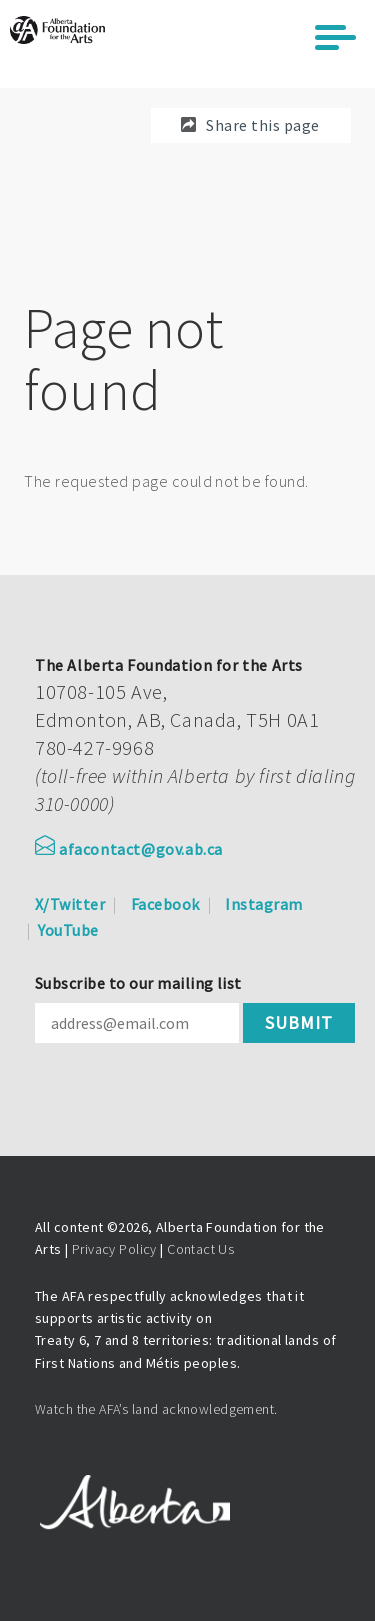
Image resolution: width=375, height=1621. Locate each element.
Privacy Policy (114, 1249)
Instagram (263, 904)
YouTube (68, 930)
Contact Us (200, 1249)
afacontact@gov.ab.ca (129, 849)
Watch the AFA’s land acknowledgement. (156, 1409)
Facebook (165, 904)
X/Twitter (70, 904)
